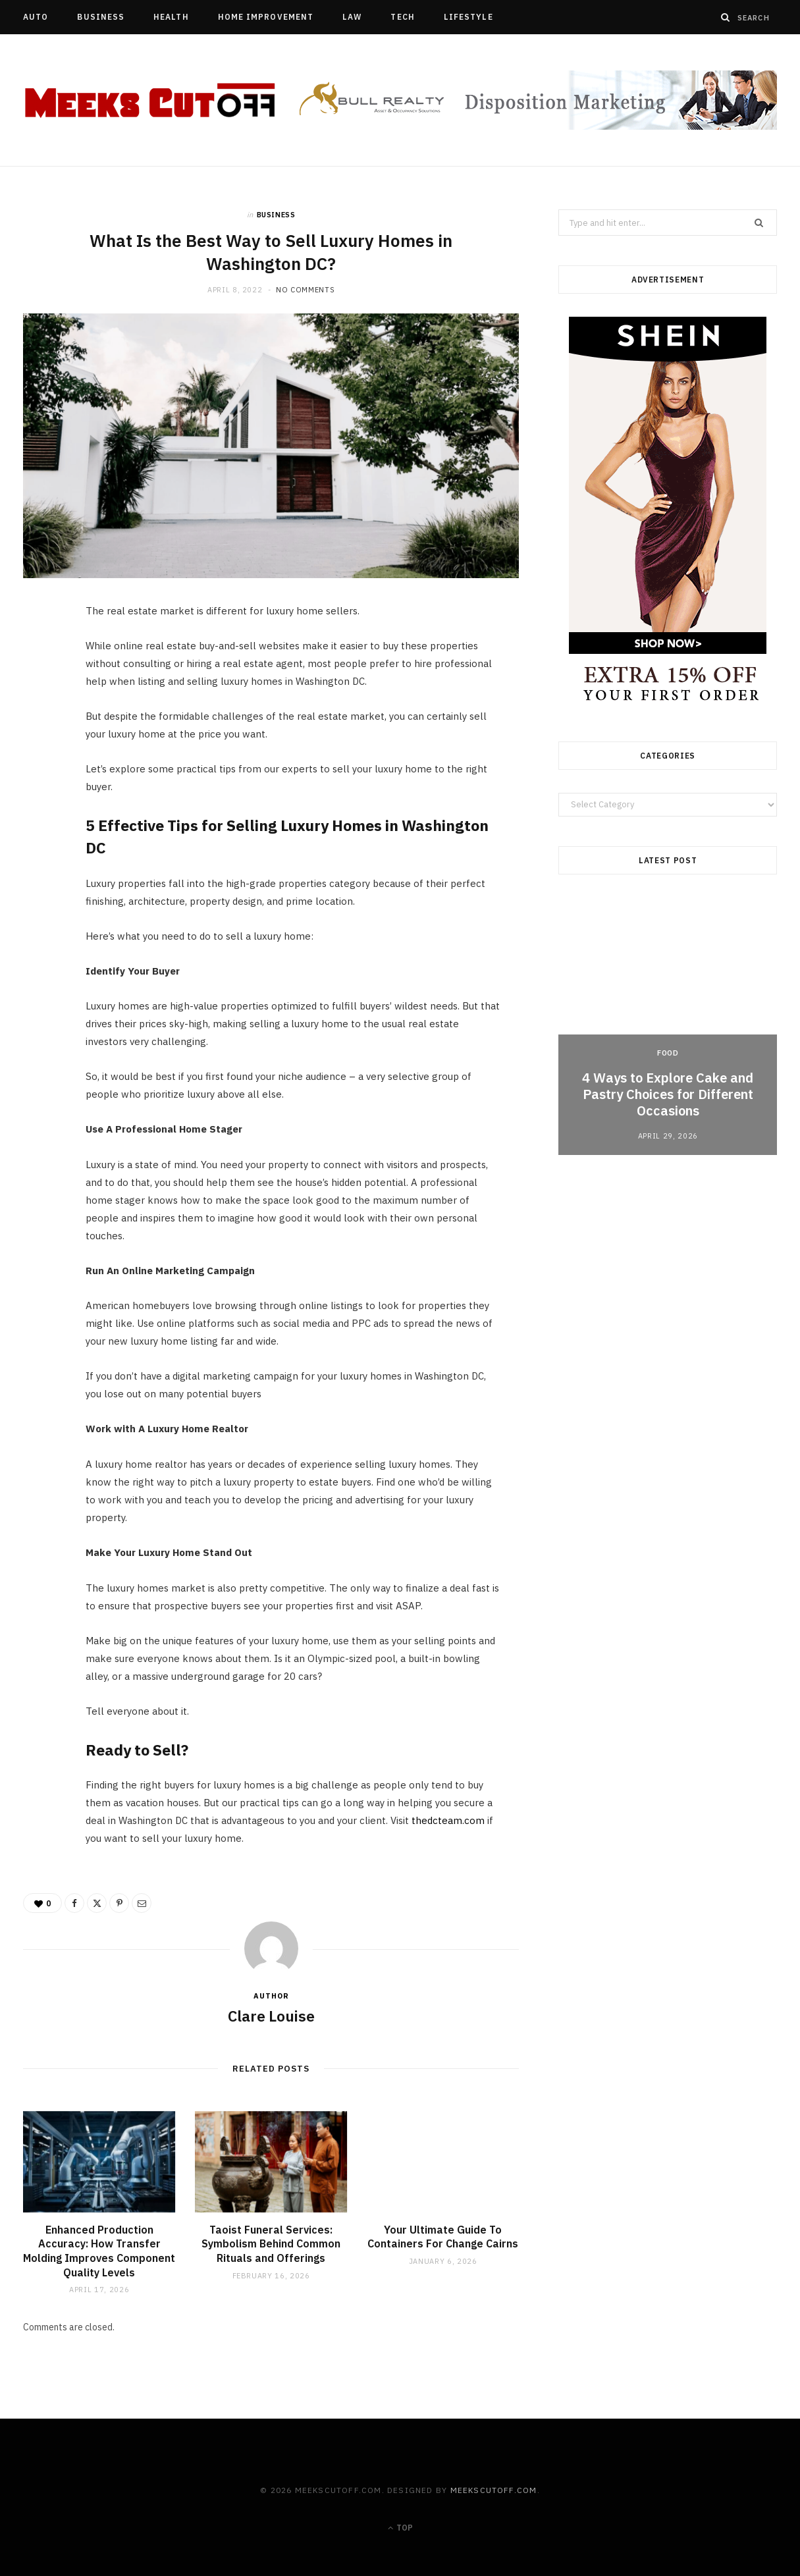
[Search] (725, 17)
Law (351, 17)
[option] (667, 1026)
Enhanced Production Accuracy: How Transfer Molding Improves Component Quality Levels (99, 2251)
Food (668, 1053)
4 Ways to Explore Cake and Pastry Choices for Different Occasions (667, 1094)
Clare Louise (271, 2016)
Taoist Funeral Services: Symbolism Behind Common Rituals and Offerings (270, 2244)
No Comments (305, 289)
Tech (402, 17)
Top (400, 2528)
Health (170, 17)
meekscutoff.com (493, 2490)
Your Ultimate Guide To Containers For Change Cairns (442, 2237)
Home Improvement (265, 17)
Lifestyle (468, 17)
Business (100, 17)
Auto (35, 17)
